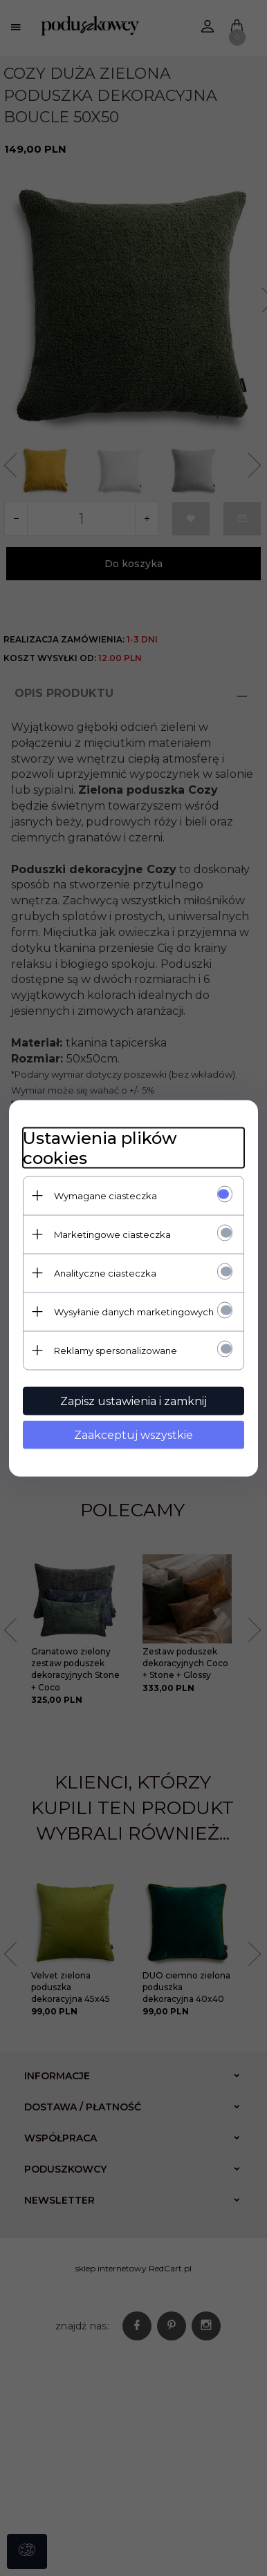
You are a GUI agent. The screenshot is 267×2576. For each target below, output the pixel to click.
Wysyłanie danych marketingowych (134, 1311)
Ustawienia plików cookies (100, 1147)
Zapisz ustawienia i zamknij (133, 1400)
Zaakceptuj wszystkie (133, 1434)
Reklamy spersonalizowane (115, 1349)
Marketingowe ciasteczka (112, 1233)
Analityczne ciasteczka (105, 1272)
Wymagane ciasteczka (105, 1195)
